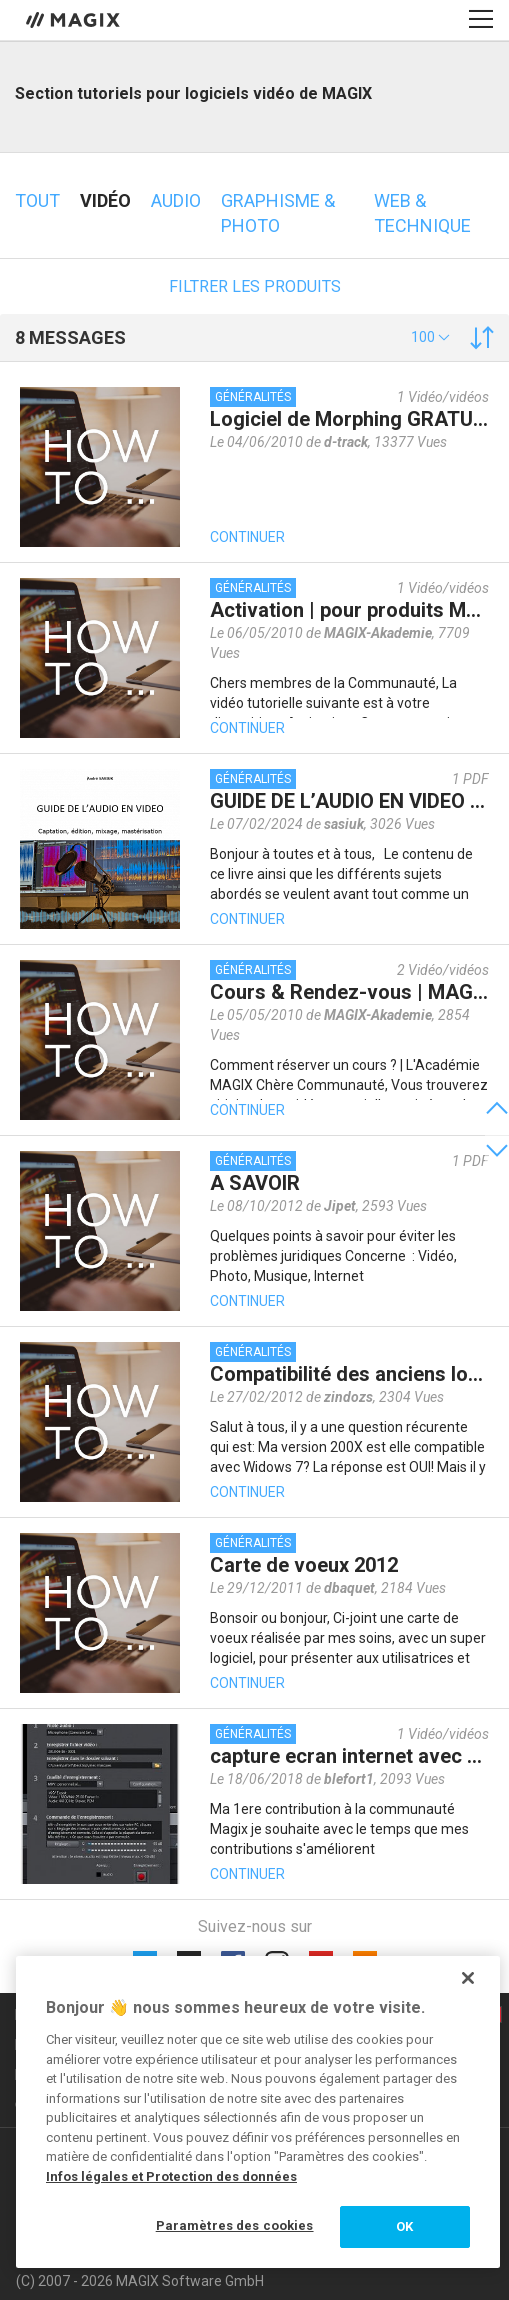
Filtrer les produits (255, 286)
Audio (176, 200)
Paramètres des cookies (235, 2225)
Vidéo (105, 200)
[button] (430, 337)
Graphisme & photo (278, 213)
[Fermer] (468, 1978)
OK (404, 2226)
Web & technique (422, 213)
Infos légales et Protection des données (171, 2176)
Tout (37, 200)
